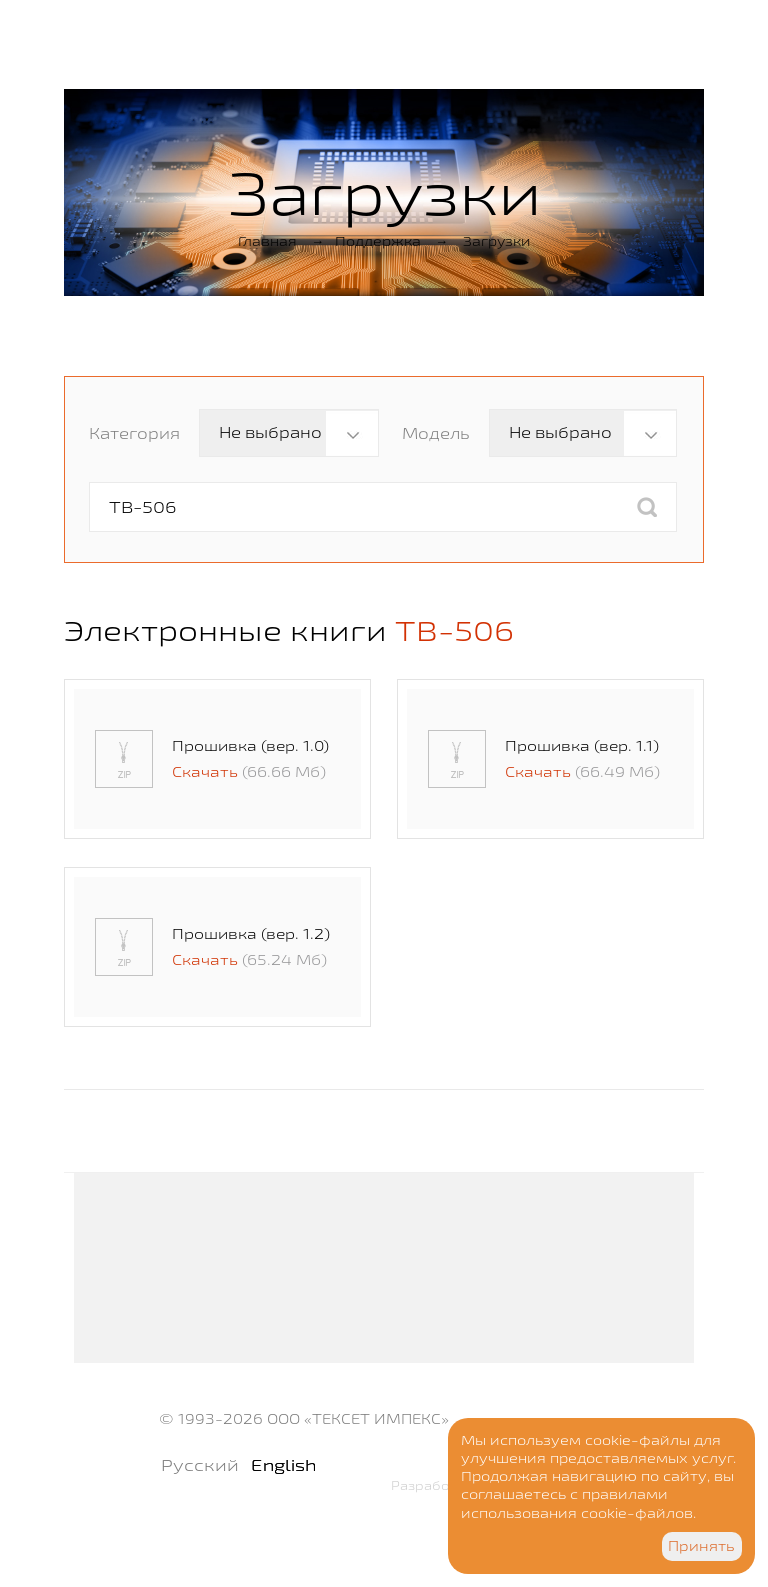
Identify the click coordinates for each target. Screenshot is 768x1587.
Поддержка (378, 241)
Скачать (205, 771)
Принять (701, 1546)
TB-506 (454, 630)
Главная (267, 241)
